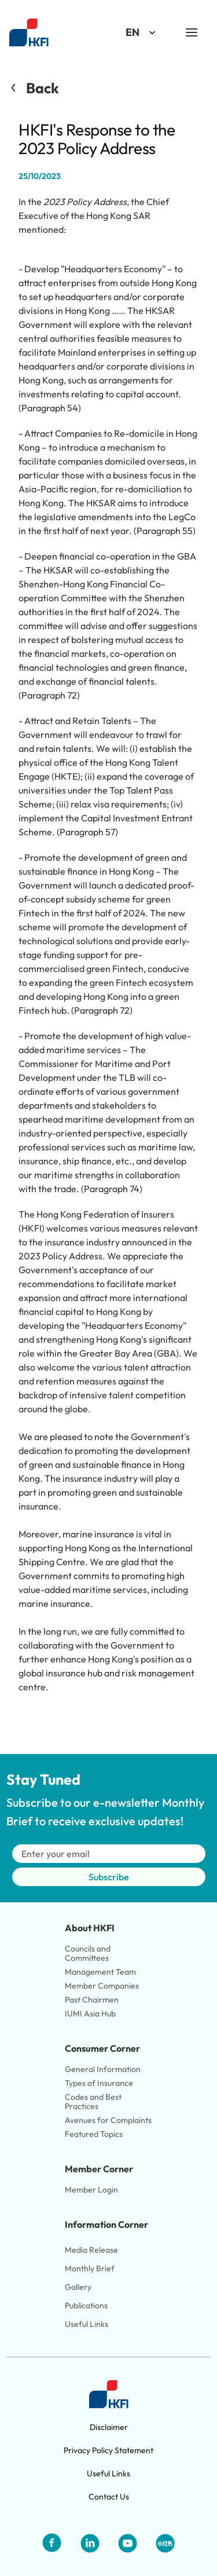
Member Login (91, 2189)
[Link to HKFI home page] (29, 33)
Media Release (91, 2250)
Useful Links (86, 2324)
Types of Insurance (99, 2083)
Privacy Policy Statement (108, 2450)
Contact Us (109, 2496)
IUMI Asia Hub (90, 2013)
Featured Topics (94, 2134)
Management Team (100, 1972)
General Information (103, 2069)
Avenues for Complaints (108, 2120)
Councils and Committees (88, 1953)
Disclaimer (109, 2427)
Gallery (78, 2287)
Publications (86, 2305)
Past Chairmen (92, 1999)
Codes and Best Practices (94, 2101)
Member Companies (103, 1986)
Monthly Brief (90, 2268)
